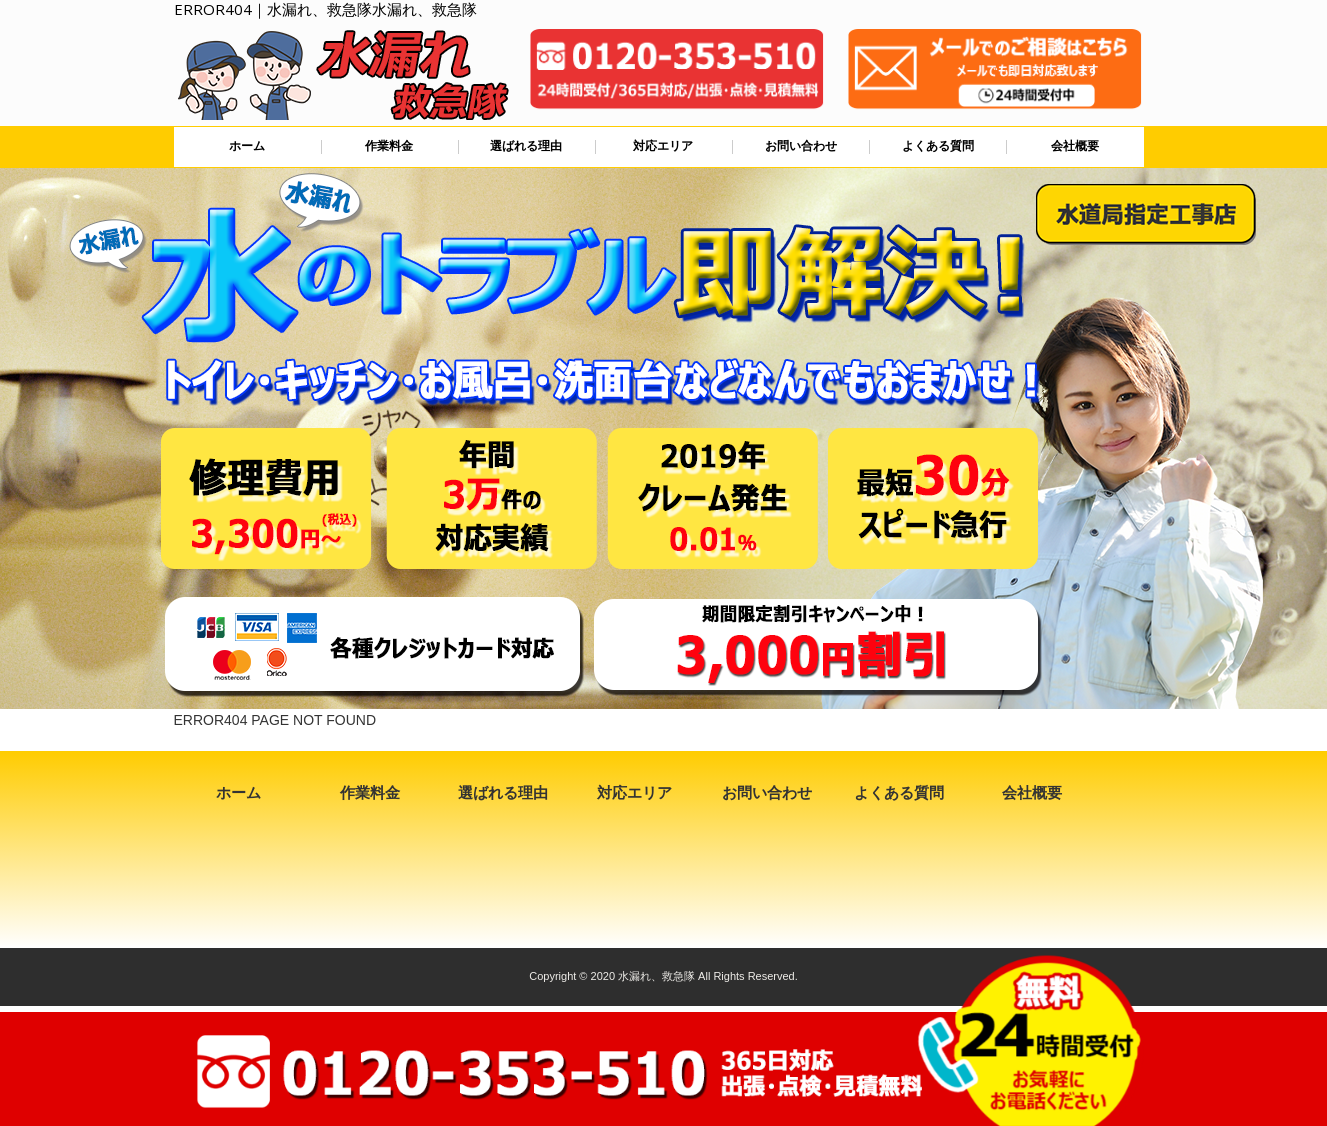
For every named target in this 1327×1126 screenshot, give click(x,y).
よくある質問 (938, 146)
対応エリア (663, 146)
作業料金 (389, 146)
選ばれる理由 (526, 146)
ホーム (247, 146)
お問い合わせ (801, 146)
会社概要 (1075, 146)
